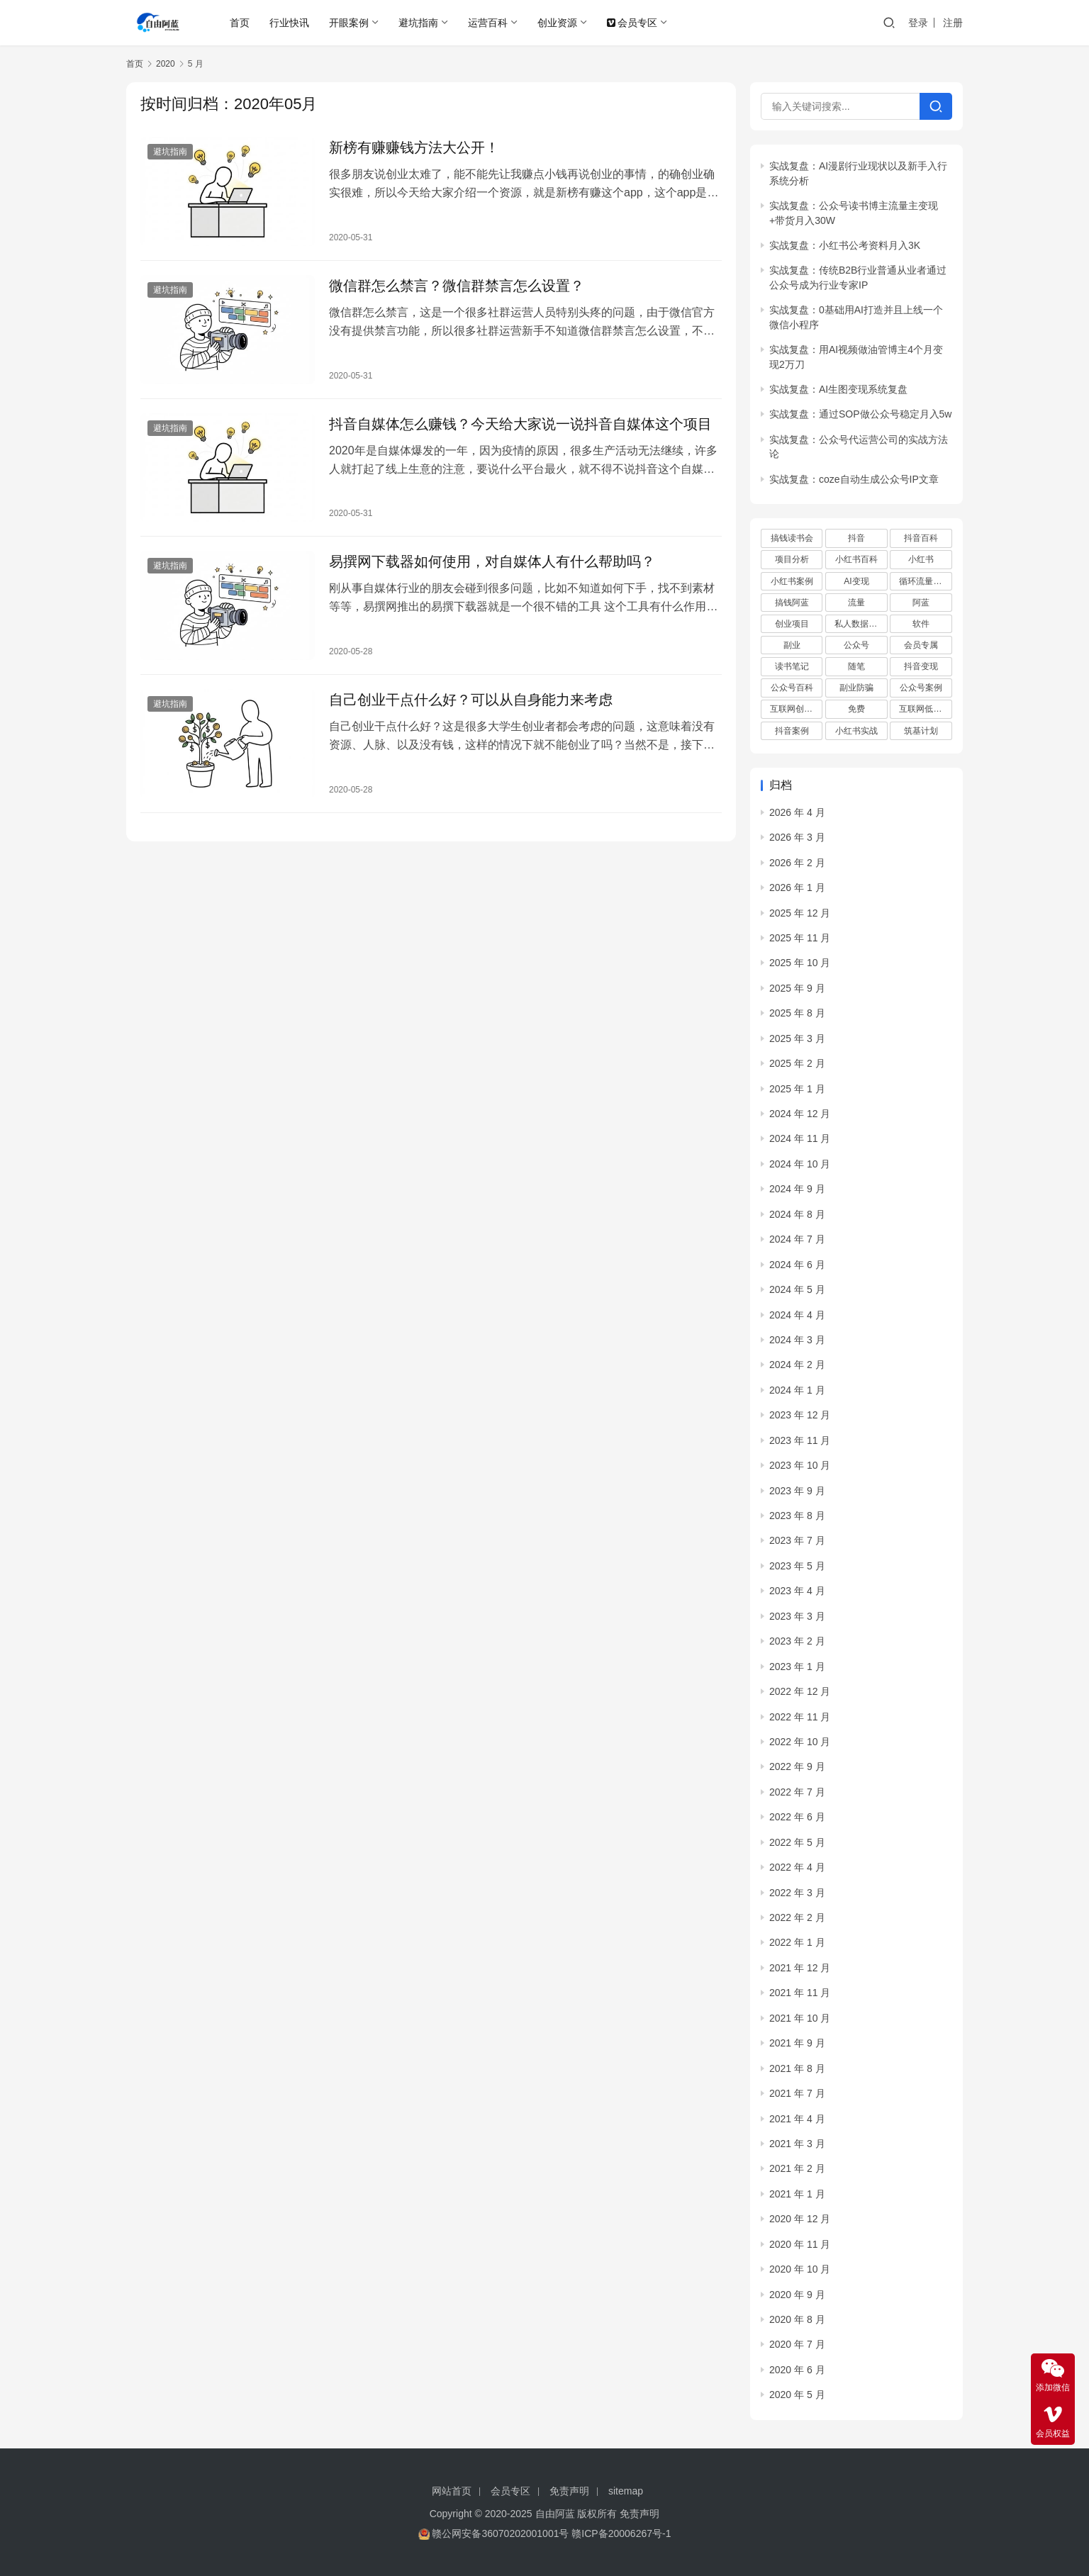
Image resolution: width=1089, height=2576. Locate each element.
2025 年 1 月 (797, 1088)
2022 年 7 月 (797, 1792)
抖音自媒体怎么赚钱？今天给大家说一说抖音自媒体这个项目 (520, 424)
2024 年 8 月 (797, 1214)
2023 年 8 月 (797, 1515)
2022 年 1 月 (797, 1942)
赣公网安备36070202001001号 (500, 2533)
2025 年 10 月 (799, 962)
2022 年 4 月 (797, 1867)
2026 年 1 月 (797, 887)
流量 (856, 602)
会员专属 (921, 645)
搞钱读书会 (792, 538)
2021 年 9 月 (797, 2043)
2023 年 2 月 (797, 1641)
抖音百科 (921, 538)
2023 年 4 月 (797, 1590)
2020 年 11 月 (799, 2244)
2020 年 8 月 (797, 2319)
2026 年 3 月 (797, 837)
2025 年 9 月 (797, 988)
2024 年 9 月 (797, 1188)
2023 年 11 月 (799, 1440)
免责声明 (569, 2491)
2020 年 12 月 (799, 2218)
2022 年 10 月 (799, 1741)
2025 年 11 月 (799, 937)
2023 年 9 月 (797, 1490)
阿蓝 (920, 602)
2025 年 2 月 (797, 1063)
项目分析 (792, 559)
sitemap (625, 2491)
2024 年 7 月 (797, 1239)
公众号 (856, 645)
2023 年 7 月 (797, 1540)
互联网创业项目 (796, 709)
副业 (791, 645)
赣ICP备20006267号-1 (621, 2533)
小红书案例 (792, 581)
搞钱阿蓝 (792, 602)
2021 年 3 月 (797, 2143)
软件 (920, 624)
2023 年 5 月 (797, 1566)
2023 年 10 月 (799, 1465)
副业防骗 (856, 688)
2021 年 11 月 (799, 1992)
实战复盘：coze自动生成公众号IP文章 (854, 479)
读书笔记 (792, 666)
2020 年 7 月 (797, 2344)
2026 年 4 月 (797, 812)
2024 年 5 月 (797, 1289)
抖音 (856, 538)
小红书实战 (856, 731)
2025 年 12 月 (799, 913)
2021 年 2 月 (797, 2168)
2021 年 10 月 (799, 2018)
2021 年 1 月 (797, 2194)
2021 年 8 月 (797, 2068)
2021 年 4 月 (797, 2118)
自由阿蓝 (555, 2513)
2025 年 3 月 (797, 1038)
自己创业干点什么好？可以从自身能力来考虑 (471, 699)
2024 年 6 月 (797, 1264)
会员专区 (632, 22)
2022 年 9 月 (797, 1766)
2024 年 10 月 (799, 1164)
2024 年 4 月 (797, 1315)
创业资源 (557, 22)
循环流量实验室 (925, 581)
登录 (918, 22)
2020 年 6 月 (797, 2369)
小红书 (921, 559)
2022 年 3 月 (797, 1892)
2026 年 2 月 (797, 862)
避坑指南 (418, 22)
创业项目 (792, 624)
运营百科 (488, 22)
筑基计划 (921, 731)
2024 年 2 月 (797, 1364)
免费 (856, 709)
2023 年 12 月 (799, 1415)
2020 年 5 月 (797, 2394)
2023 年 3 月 (797, 1616)
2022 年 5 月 (797, 1842)
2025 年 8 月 (797, 1013)
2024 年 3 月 (797, 1339)
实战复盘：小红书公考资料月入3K (844, 245)
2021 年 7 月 (797, 2093)
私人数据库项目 (860, 624)
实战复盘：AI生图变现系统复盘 (838, 389)
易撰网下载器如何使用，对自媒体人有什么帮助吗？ (492, 561)
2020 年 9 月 (797, 2294)
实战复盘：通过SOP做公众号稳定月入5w (860, 414)
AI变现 (856, 581)
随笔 (856, 666)
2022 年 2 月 (797, 1917)
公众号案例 (921, 688)
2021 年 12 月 (799, 1967)
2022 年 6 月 (797, 1816)
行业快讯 (289, 22)
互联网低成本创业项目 (925, 709)
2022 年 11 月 (799, 1717)
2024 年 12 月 (799, 1113)
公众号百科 (792, 688)
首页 (240, 22)
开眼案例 (349, 22)
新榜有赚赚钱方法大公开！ (414, 147)
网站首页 (451, 2491)
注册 (953, 22)
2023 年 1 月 (797, 1666)
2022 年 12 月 (799, 1691)
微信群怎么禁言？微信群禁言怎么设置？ (456, 285)
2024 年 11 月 (799, 1138)
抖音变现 (921, 666)
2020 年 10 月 (799, 2269)
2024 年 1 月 (797, 1390)
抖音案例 (792, 731)
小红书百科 (856, 559)
